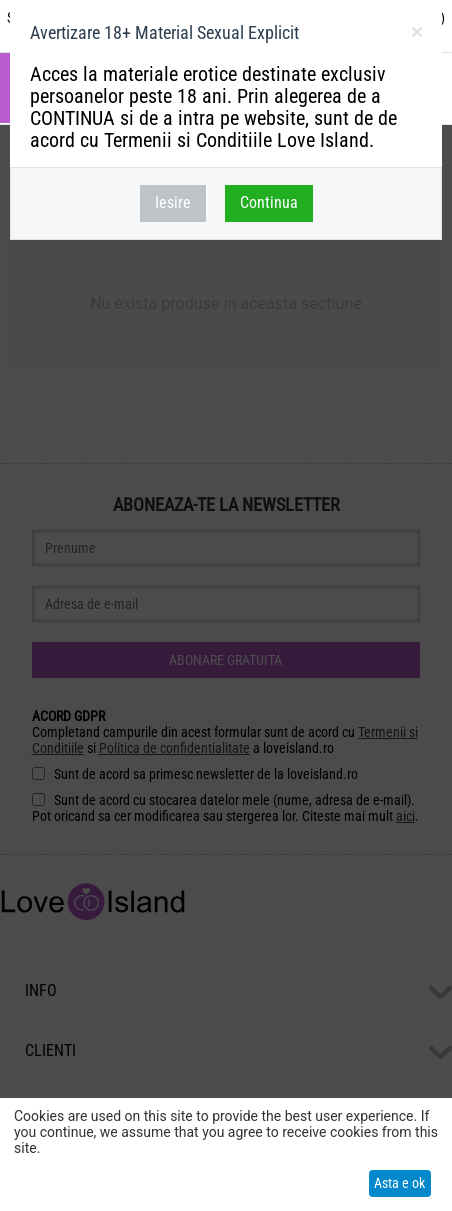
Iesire (173, 202)
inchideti (416, 36)
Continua (269, 202)
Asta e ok (399, 1183)
